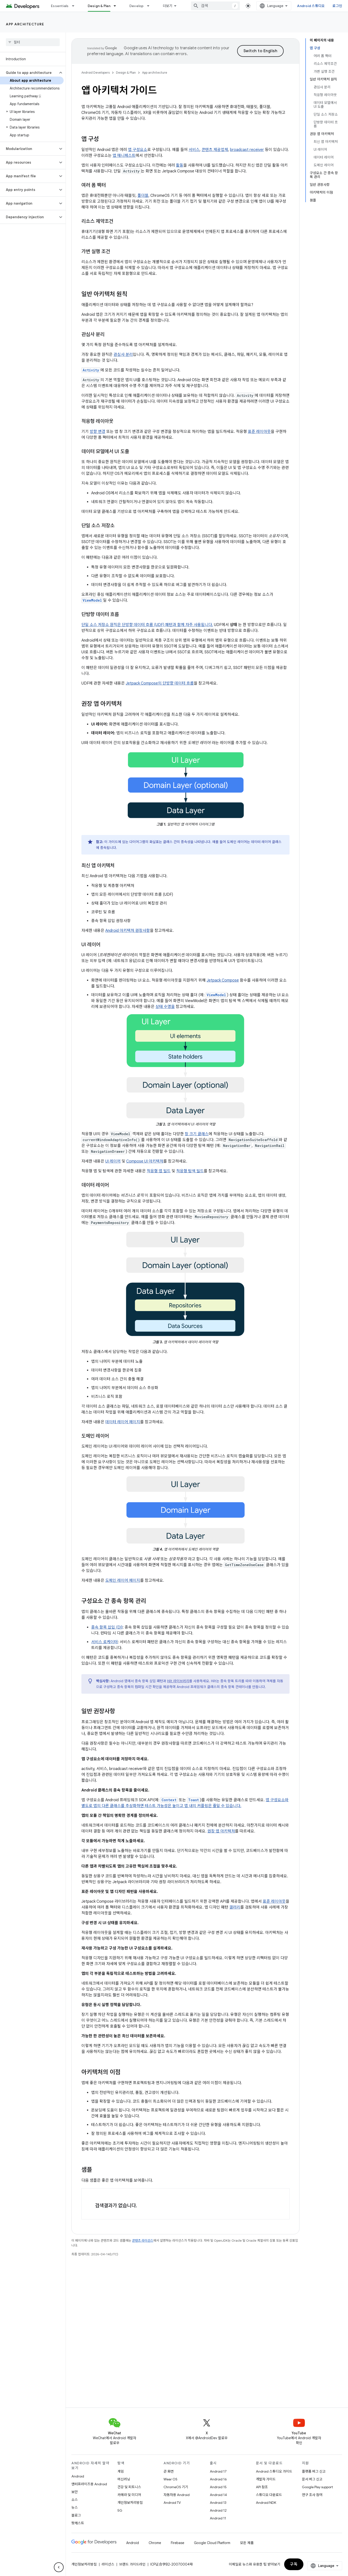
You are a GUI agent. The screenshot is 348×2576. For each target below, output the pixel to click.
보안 (74, 2492)
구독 (294, 2564)
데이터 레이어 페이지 (122, 1422)
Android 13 (218, 2502)
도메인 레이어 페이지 (122, 1580)
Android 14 (218, 2495)
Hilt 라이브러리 (178, 1681)
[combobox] (215, 5)
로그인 (337, 6)
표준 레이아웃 (259, 431)
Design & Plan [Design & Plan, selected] (99, 6)
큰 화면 (169, 2471)
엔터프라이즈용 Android (89, 2484)
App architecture (25, 24)
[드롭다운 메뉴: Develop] (150, 6)
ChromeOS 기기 (176, 2487)
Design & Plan (126, 72)
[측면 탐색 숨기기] (59, 2567)
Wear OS (170, 2479)
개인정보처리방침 (130, 2502)
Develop (136, 6)
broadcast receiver (247, 149)
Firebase (177, 2543)
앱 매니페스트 (124, 155)
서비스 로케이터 (104, 1642)
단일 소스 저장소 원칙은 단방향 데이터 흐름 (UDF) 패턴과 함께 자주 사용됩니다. (147, 624)
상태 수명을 (165, 1006)
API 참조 (262, 2487)
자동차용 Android (177, 2495)
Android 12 (218, 2510)
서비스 (194, 149)
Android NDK (266, 2502)
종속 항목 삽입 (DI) (107, 1627)
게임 (120, 2471)
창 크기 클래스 (197, 1134)
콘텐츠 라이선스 (142, 2240)
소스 (74, 2499)
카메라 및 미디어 (129, 2495)
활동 (179, 165)
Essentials (60, 6)
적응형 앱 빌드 (159, 1171)
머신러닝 (123, 2479)
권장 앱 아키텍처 (221, 1831)
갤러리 (234, 1907)
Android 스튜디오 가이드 (274, 2471)
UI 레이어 (113, 1161)
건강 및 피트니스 (129, 2487)
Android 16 (218, 2479)
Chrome (155, 2543)
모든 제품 (247, 2543)
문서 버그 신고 (312, 2479)
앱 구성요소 (137, 149)
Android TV (172, 2502)
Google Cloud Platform (212, 2543)
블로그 (76, 2515)
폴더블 (142, 195)
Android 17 (218, 2471)
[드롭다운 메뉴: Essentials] (75, 6)
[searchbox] (33, 42)
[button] (29, 73)
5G (119, 2510)
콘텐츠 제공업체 (215, 149)
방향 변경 (97, 431)
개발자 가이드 (266, 2479)
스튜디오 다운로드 (269, 2495)
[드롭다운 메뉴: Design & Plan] (117, 6)
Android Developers (95, 72)
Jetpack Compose (223, 980)
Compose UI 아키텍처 (144, 1161)
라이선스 (108, 2564)
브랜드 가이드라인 (132, 2564)
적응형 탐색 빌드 (190, 1171)
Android (77, 2476)
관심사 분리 (123, 354)
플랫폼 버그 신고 (314, 2471)
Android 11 (218, 2518)
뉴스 (74, 2507)
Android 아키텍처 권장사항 (127, 930)
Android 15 (218, 2487)
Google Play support (317, 2487)
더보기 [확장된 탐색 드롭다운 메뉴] (168, 6)
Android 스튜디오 (311, 6)
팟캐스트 (77, 2523)
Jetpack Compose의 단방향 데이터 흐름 (160, 683)
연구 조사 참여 (312, 2495)
